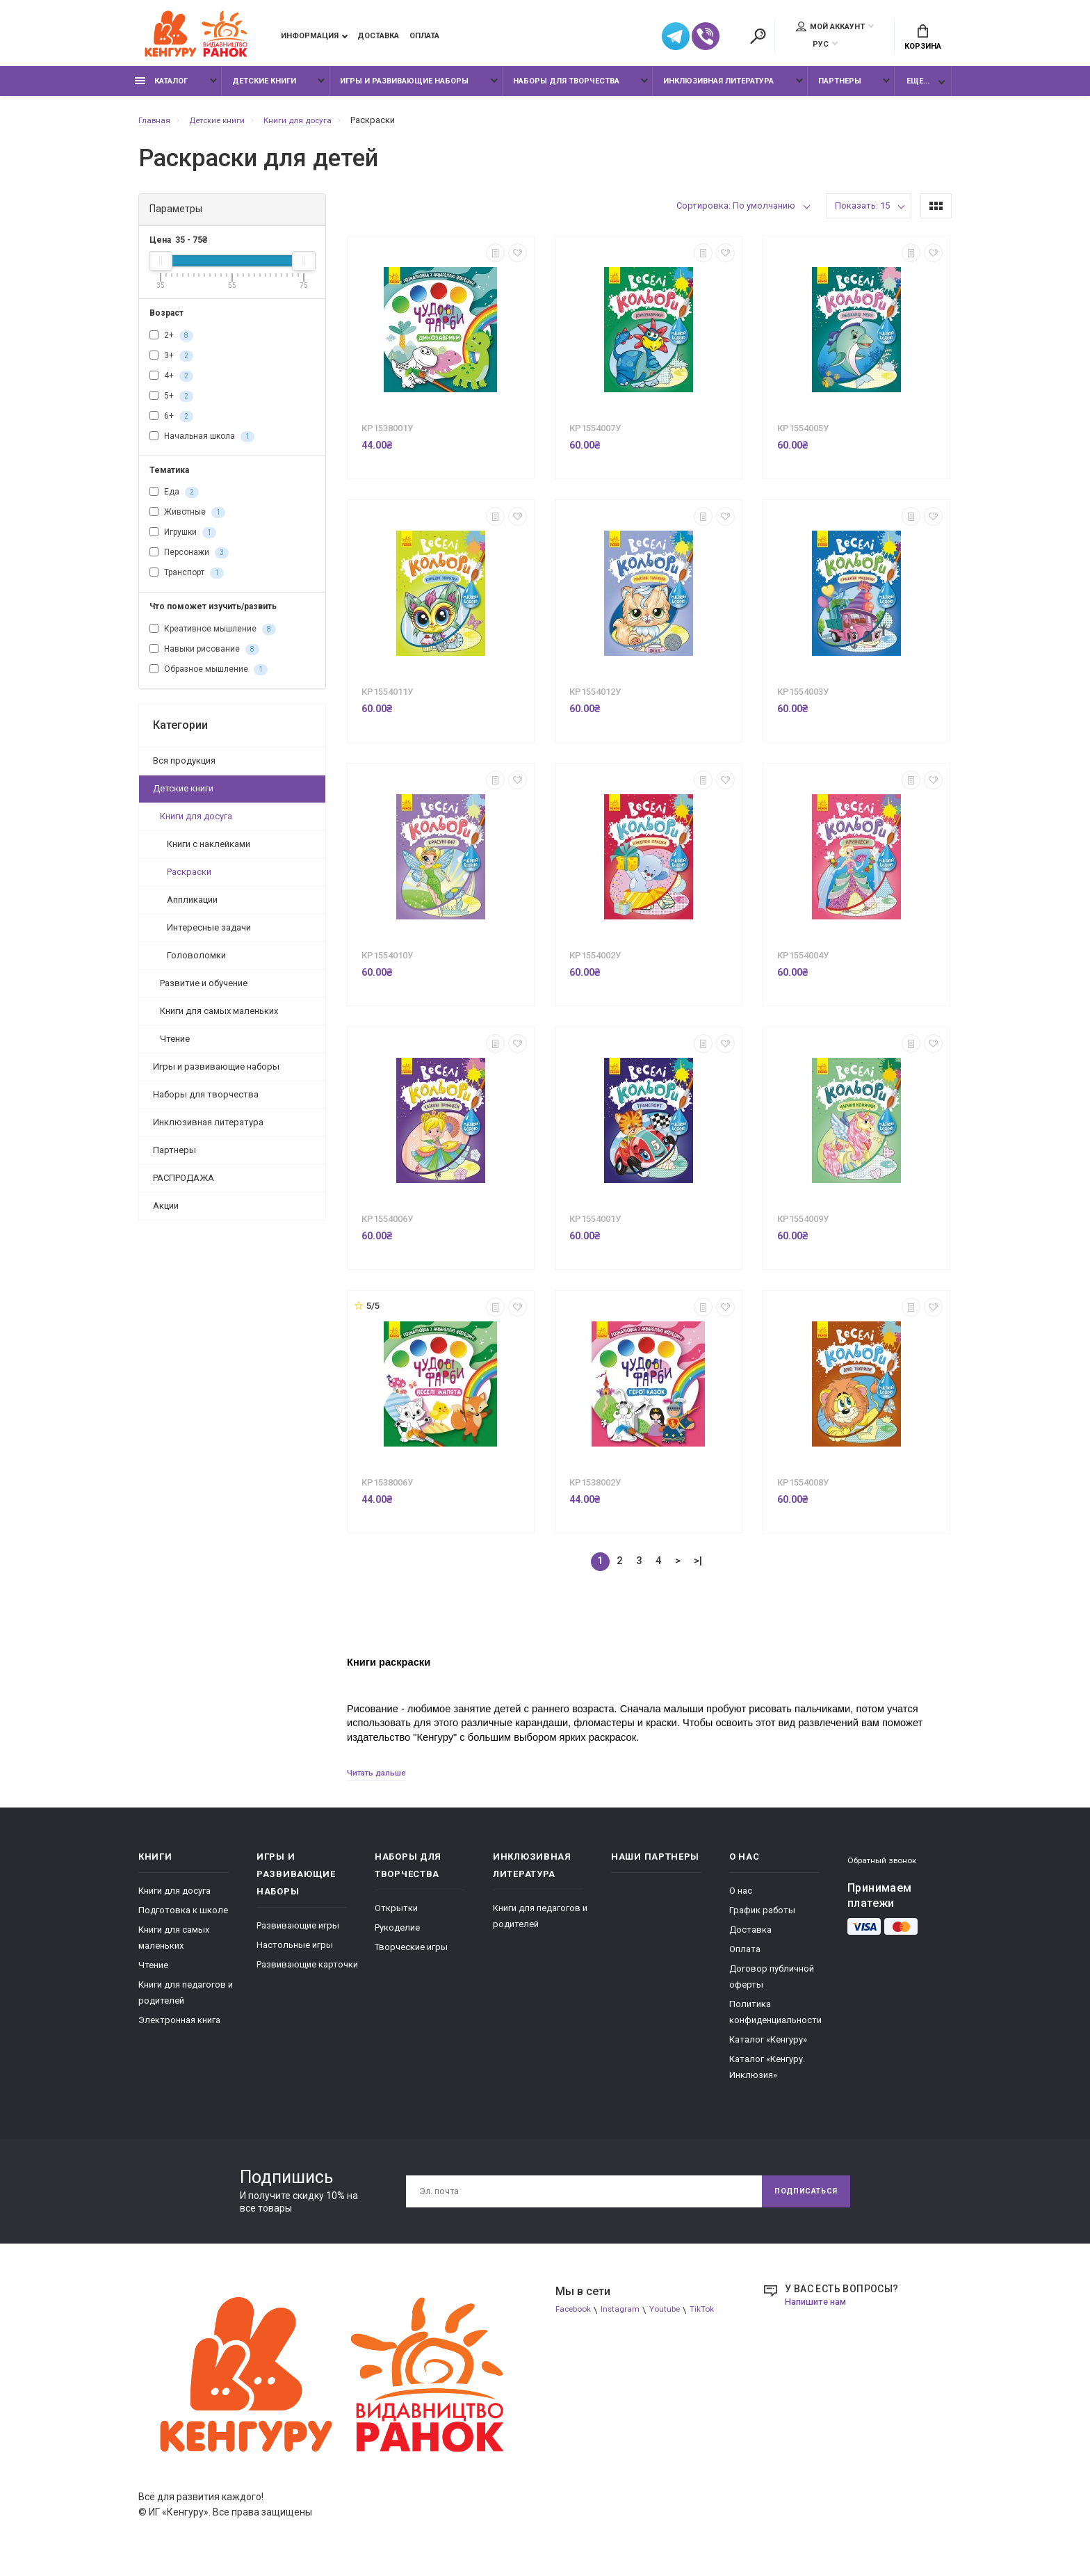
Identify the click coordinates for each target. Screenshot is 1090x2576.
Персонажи (189, 560)
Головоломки (196, 962)
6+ (171, 423)
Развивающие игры (298, 1934)
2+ (171, 342)
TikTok (714, 2319)
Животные (187, 520)
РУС (821, 46)
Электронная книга (179, 2029)
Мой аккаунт (830, 28)
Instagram (627, 2319)
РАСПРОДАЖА (183, 1185)
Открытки (396, 1917)
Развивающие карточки (307, 1973)
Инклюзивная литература (718, 88)
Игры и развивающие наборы (404, 88)
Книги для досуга (196, 823)
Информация (310, 37)
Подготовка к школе (183, 1919)
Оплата (424, 37)
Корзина (922, 39)
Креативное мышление (212, 636)
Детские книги (264, 88)
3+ (171, 363)
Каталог (161, 88)
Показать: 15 (862, 213)
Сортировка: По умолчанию (735, 213)
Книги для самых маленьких (219, 1018)
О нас (740, 1899)
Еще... (917, 88)
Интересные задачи (209, 934)
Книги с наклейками (208, 851)
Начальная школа (201, 443)
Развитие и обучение (203, 990)
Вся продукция (184, 767)
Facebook (575, 2319)
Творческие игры (411, 1956)
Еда (174, 500)
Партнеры (839, 88)
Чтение (175, 1045)
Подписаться (800, 2200)
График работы (762, 1919)
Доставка (378, 37)
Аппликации (192, 906)
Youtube (674, 2319)
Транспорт (186, 580)
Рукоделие (397, 1936)
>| (698, 1568)
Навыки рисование (204, 656)
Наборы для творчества (566, 88)
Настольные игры (295, 1954)
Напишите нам (819, 2310)
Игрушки (182, 540)
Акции (166, 1212)
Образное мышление (208, 676)
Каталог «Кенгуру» (768, 2048)
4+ (171, 383)
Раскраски (189, 879)
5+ (171, 403)
